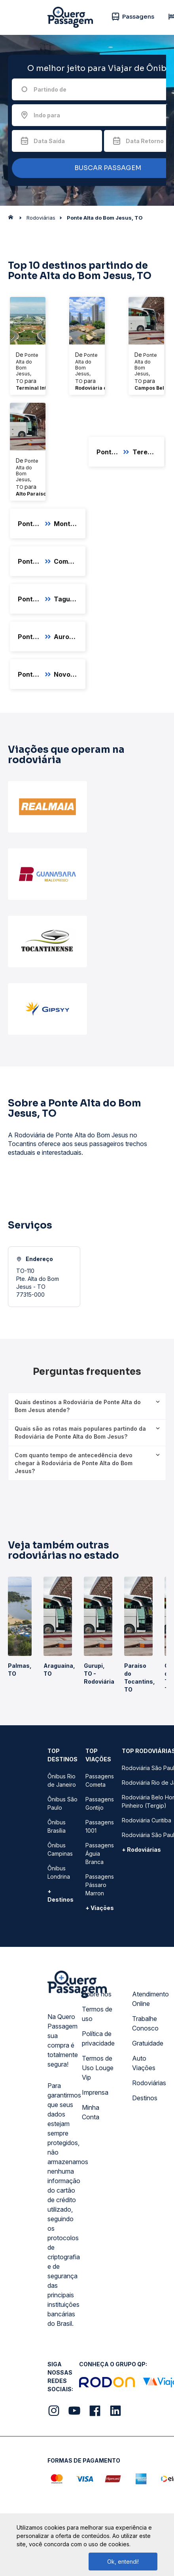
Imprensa (95, 2092)
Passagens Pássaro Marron (99, 1885)
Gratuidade (147, 2043)
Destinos (144, 2098)
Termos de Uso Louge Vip (97, 2067)
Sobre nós (97, 1994)
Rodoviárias (149, 2083)
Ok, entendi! (123, 2561)
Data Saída (49, 141)
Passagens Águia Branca (99, 1853)
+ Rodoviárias (141, 1849)
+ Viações (99, 1907)
